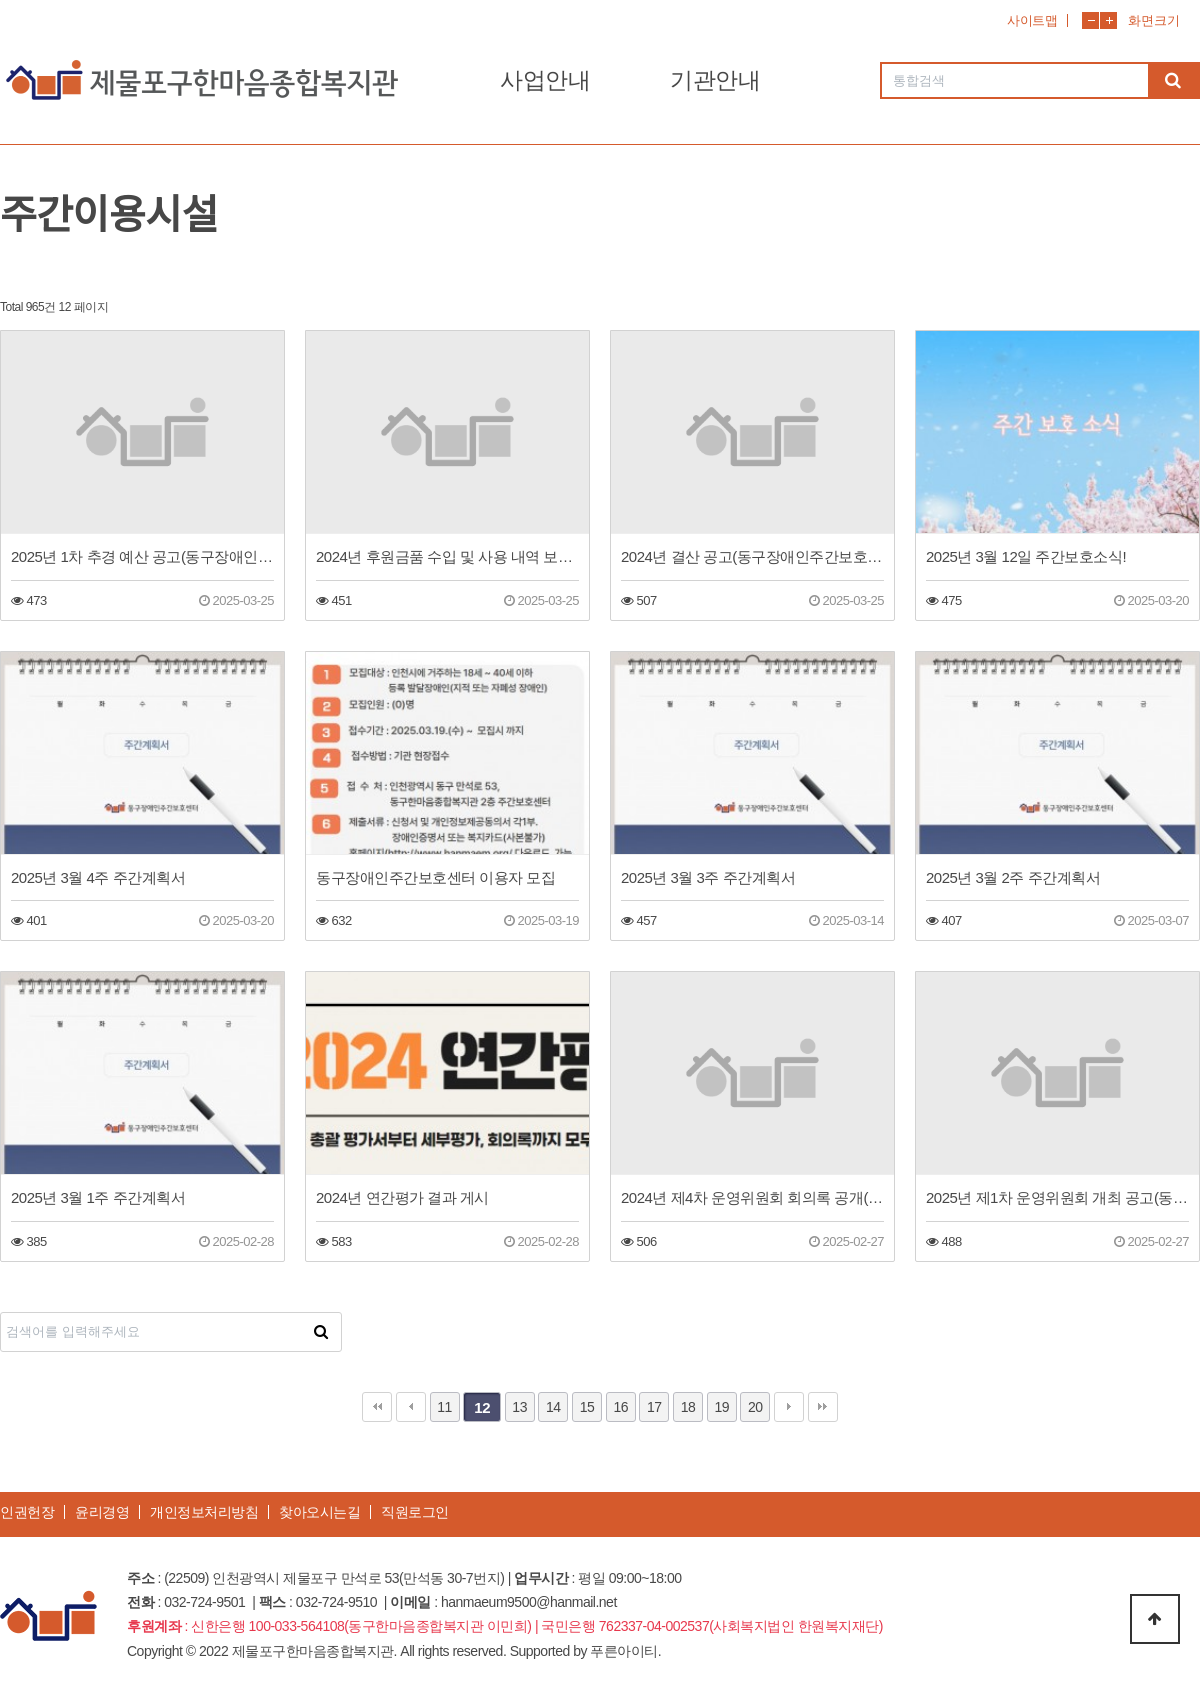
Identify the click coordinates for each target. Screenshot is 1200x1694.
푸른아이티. (625, 1651)
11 (444, 1407)
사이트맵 (1032, 20)
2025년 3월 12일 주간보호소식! (1026, 556)
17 (654, 1407)
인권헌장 (27, 1512)
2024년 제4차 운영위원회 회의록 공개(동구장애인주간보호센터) (752, 1197)
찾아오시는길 (319, 1512)
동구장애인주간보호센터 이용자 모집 (435, 877)
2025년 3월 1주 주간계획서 (98, 1197)
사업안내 (545, 80)
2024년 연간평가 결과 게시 (402, 1197)
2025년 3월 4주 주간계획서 (98, 877)
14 (553, 1407)
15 (587, 1407)
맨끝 (823, 1407)
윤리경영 (102, 1512)
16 (620, 1407)
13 (519, 1407)
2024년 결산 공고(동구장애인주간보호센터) (752, 556)
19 (721, 1407)
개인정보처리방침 (204, 1512)
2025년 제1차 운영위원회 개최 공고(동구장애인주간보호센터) (1057, 1197)
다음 (789, 1407)
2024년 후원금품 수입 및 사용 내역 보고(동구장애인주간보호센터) (447, 556)
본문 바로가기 (0, 0)
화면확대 (1108, 20)
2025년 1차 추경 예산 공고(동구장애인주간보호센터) (142, 556)
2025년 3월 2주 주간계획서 (1013, 877)
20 (755, 1407)
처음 (377, 1407)
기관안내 (715, 80)
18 (688, 1407)
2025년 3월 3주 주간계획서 (708, 877)
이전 (411, 1407)
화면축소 (1090, 20)
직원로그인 (415, 1512)
